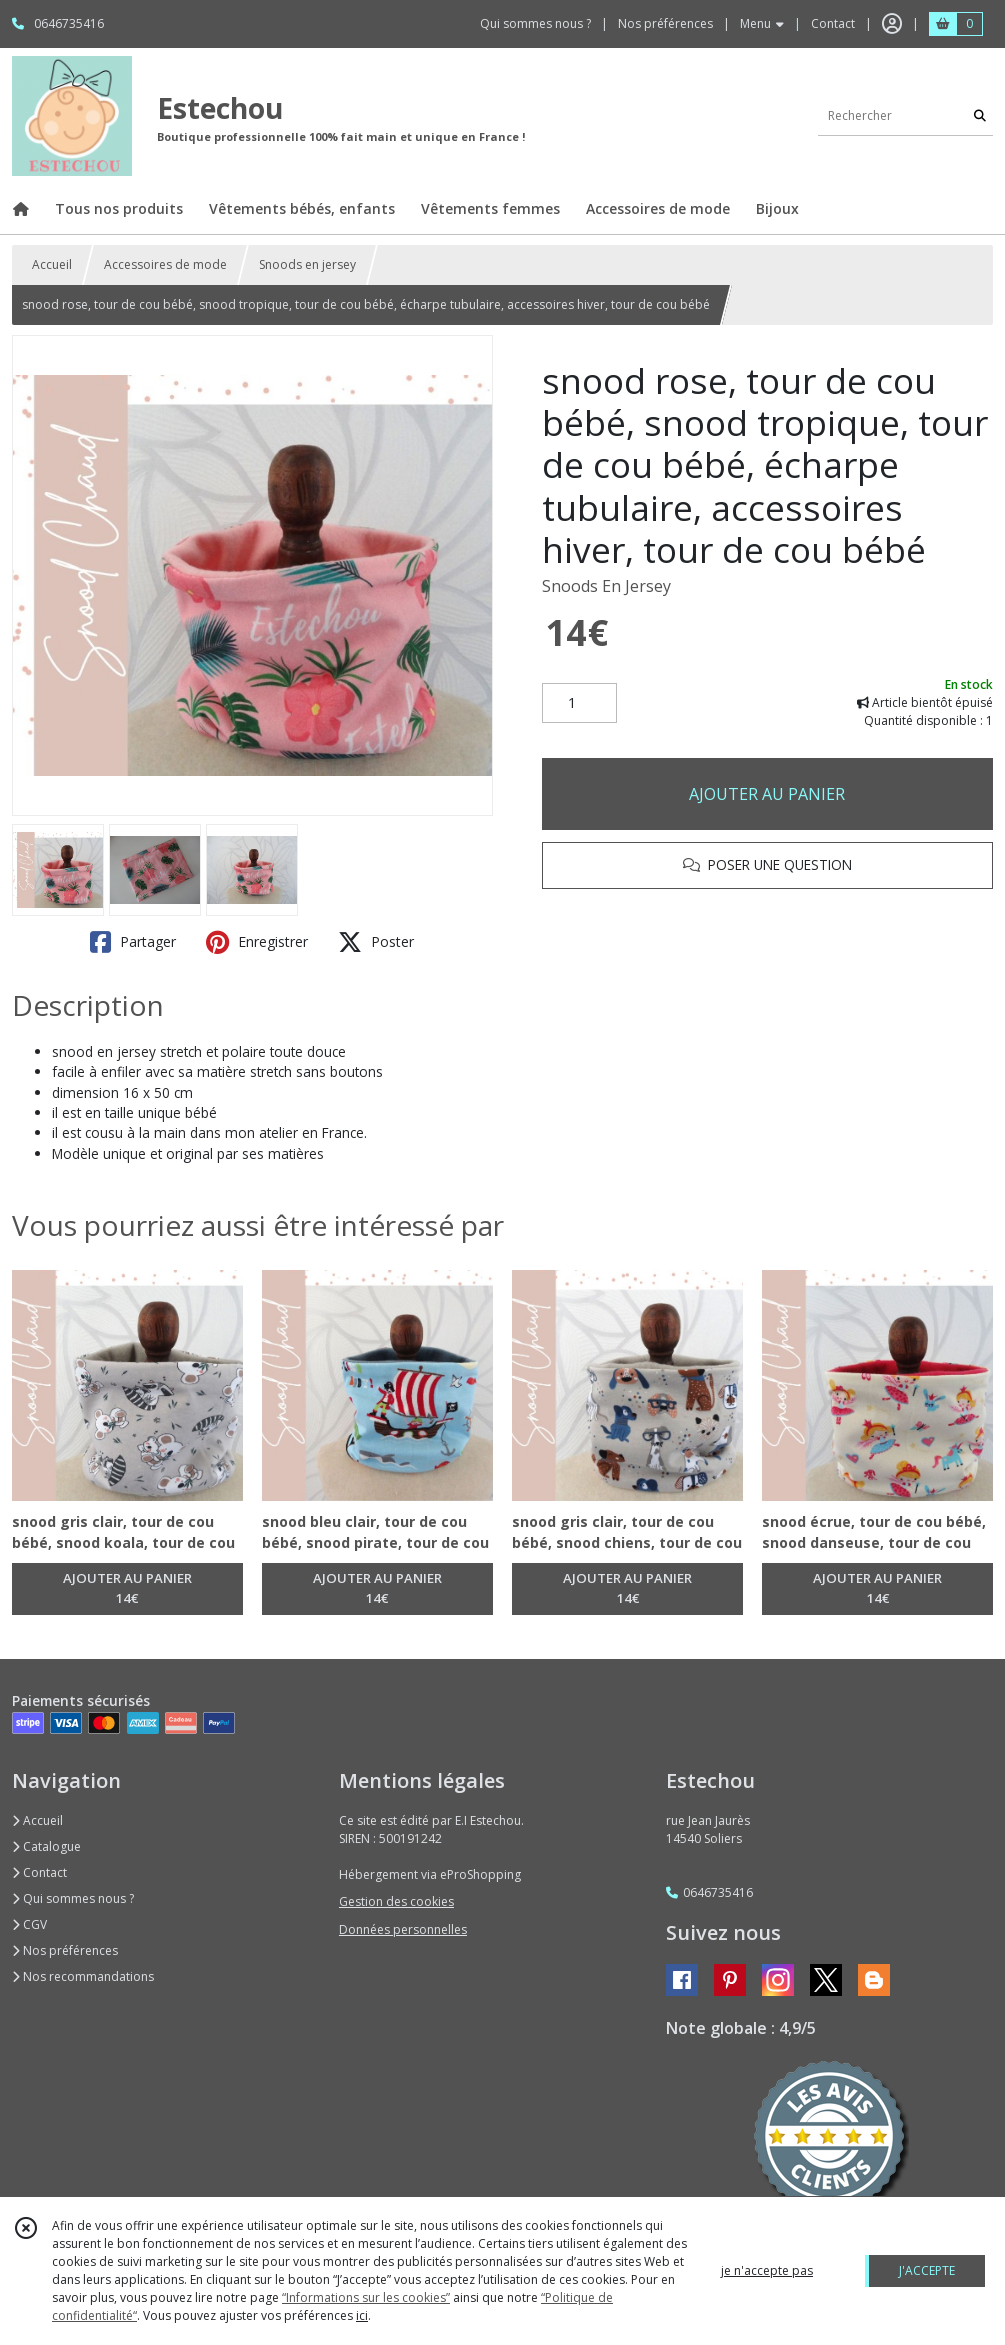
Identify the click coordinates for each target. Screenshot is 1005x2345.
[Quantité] (579, 703)
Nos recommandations (83, 1976)
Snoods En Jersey (606, 586)
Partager (133, 942)
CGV (29, 1924)
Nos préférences (65, 1950)
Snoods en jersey (307, 264)
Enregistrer (257, 942)
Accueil (52, 264)
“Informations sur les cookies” (366, 2297)
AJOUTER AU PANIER (767, 794)
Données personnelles (403, 1929)
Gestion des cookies (396, 1901)
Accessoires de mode (165, 264)
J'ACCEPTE (927, 2270)
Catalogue (46, 1846)
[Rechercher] (980, 115)
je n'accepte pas (767, 2270)
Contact (833, 23)
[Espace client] (892, 24)
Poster (376, 942)
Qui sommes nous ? (73, 1898)
